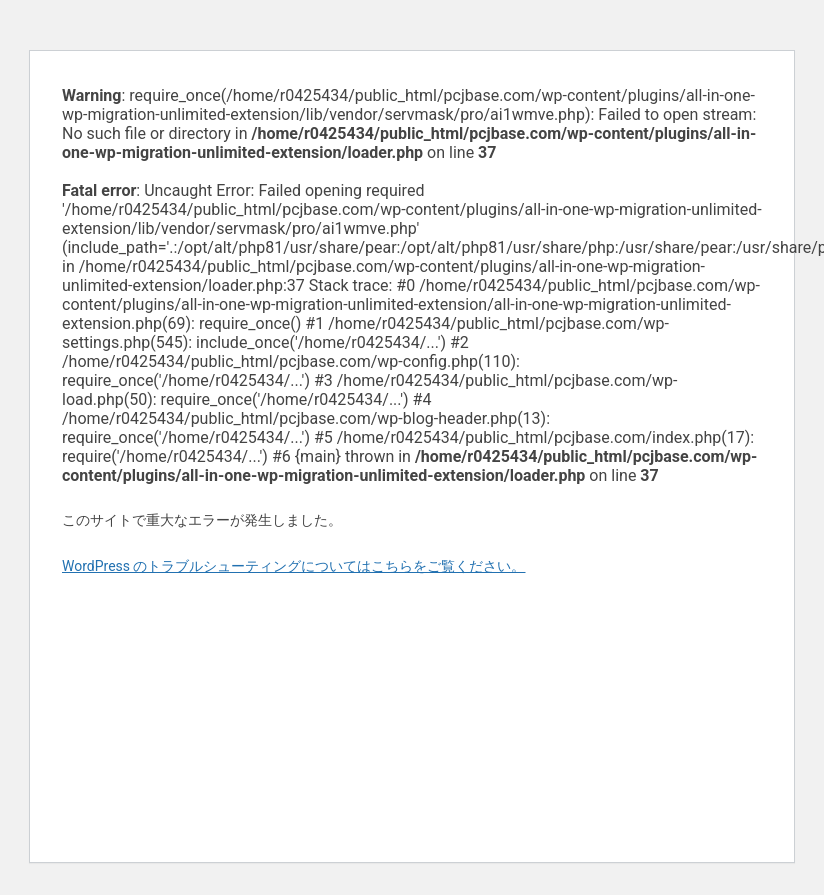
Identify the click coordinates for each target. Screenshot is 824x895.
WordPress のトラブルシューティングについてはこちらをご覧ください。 (294, 566)
